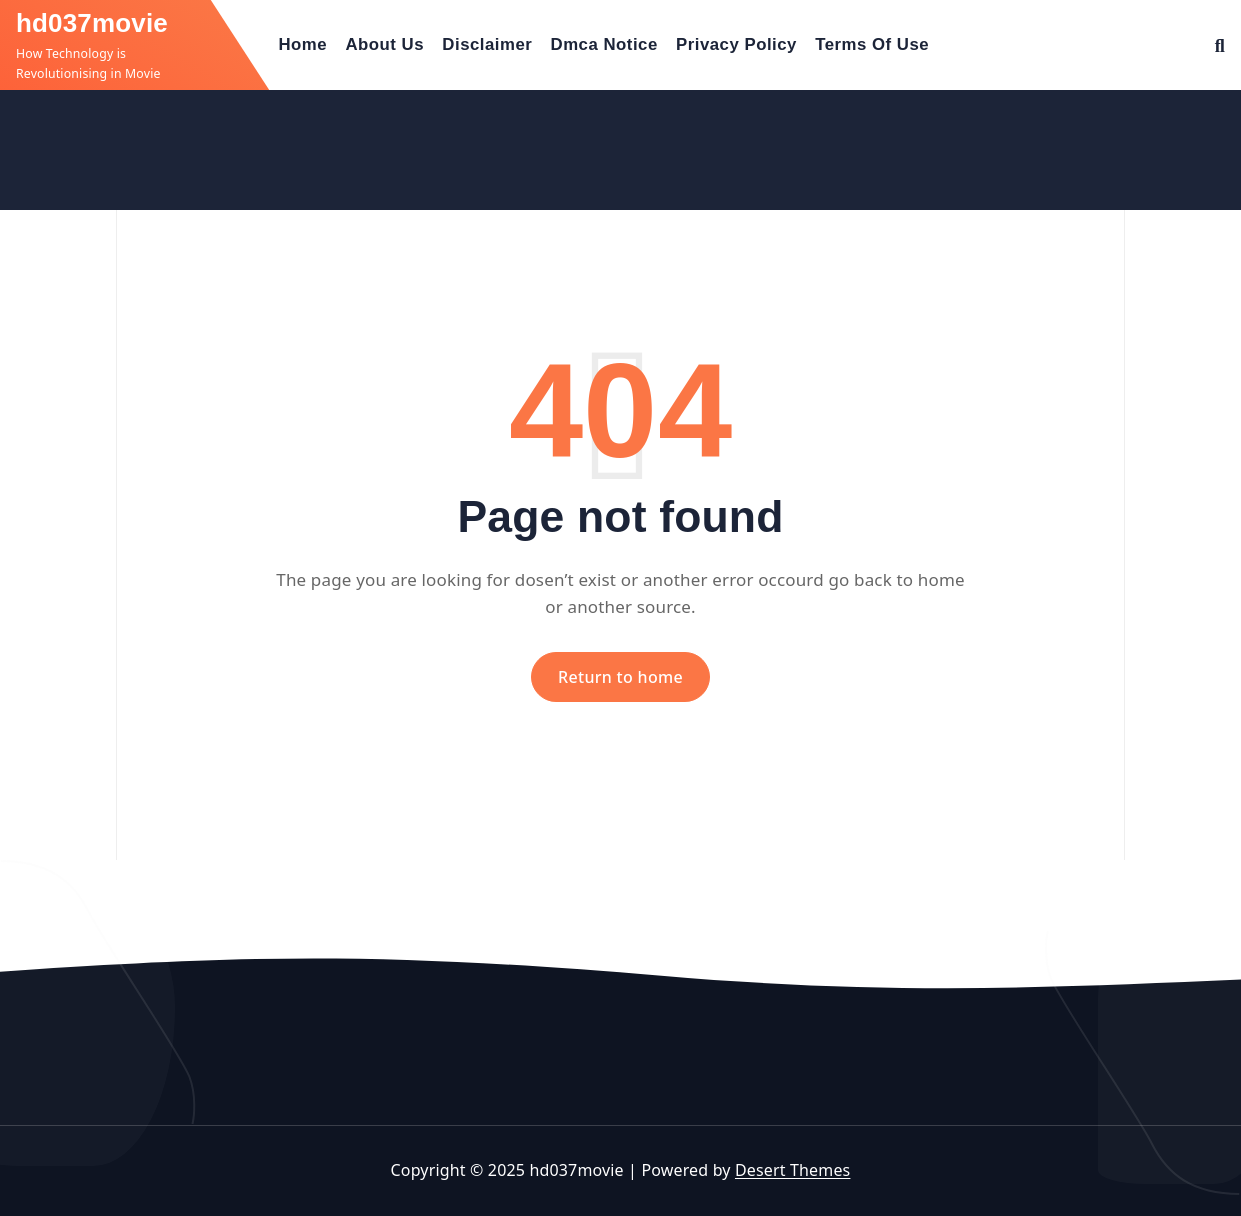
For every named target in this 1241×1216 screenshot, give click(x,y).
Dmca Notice (604, 44)
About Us (384, 44)
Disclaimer (487, 44)
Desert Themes (792, 1170)
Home (303, 44)
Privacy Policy (736, 44)
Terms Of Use (872, 44)
